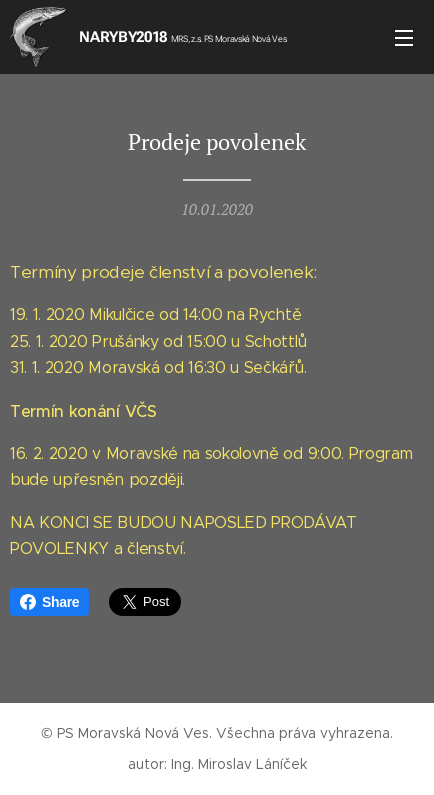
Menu (404, 38)
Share (49, 602)
